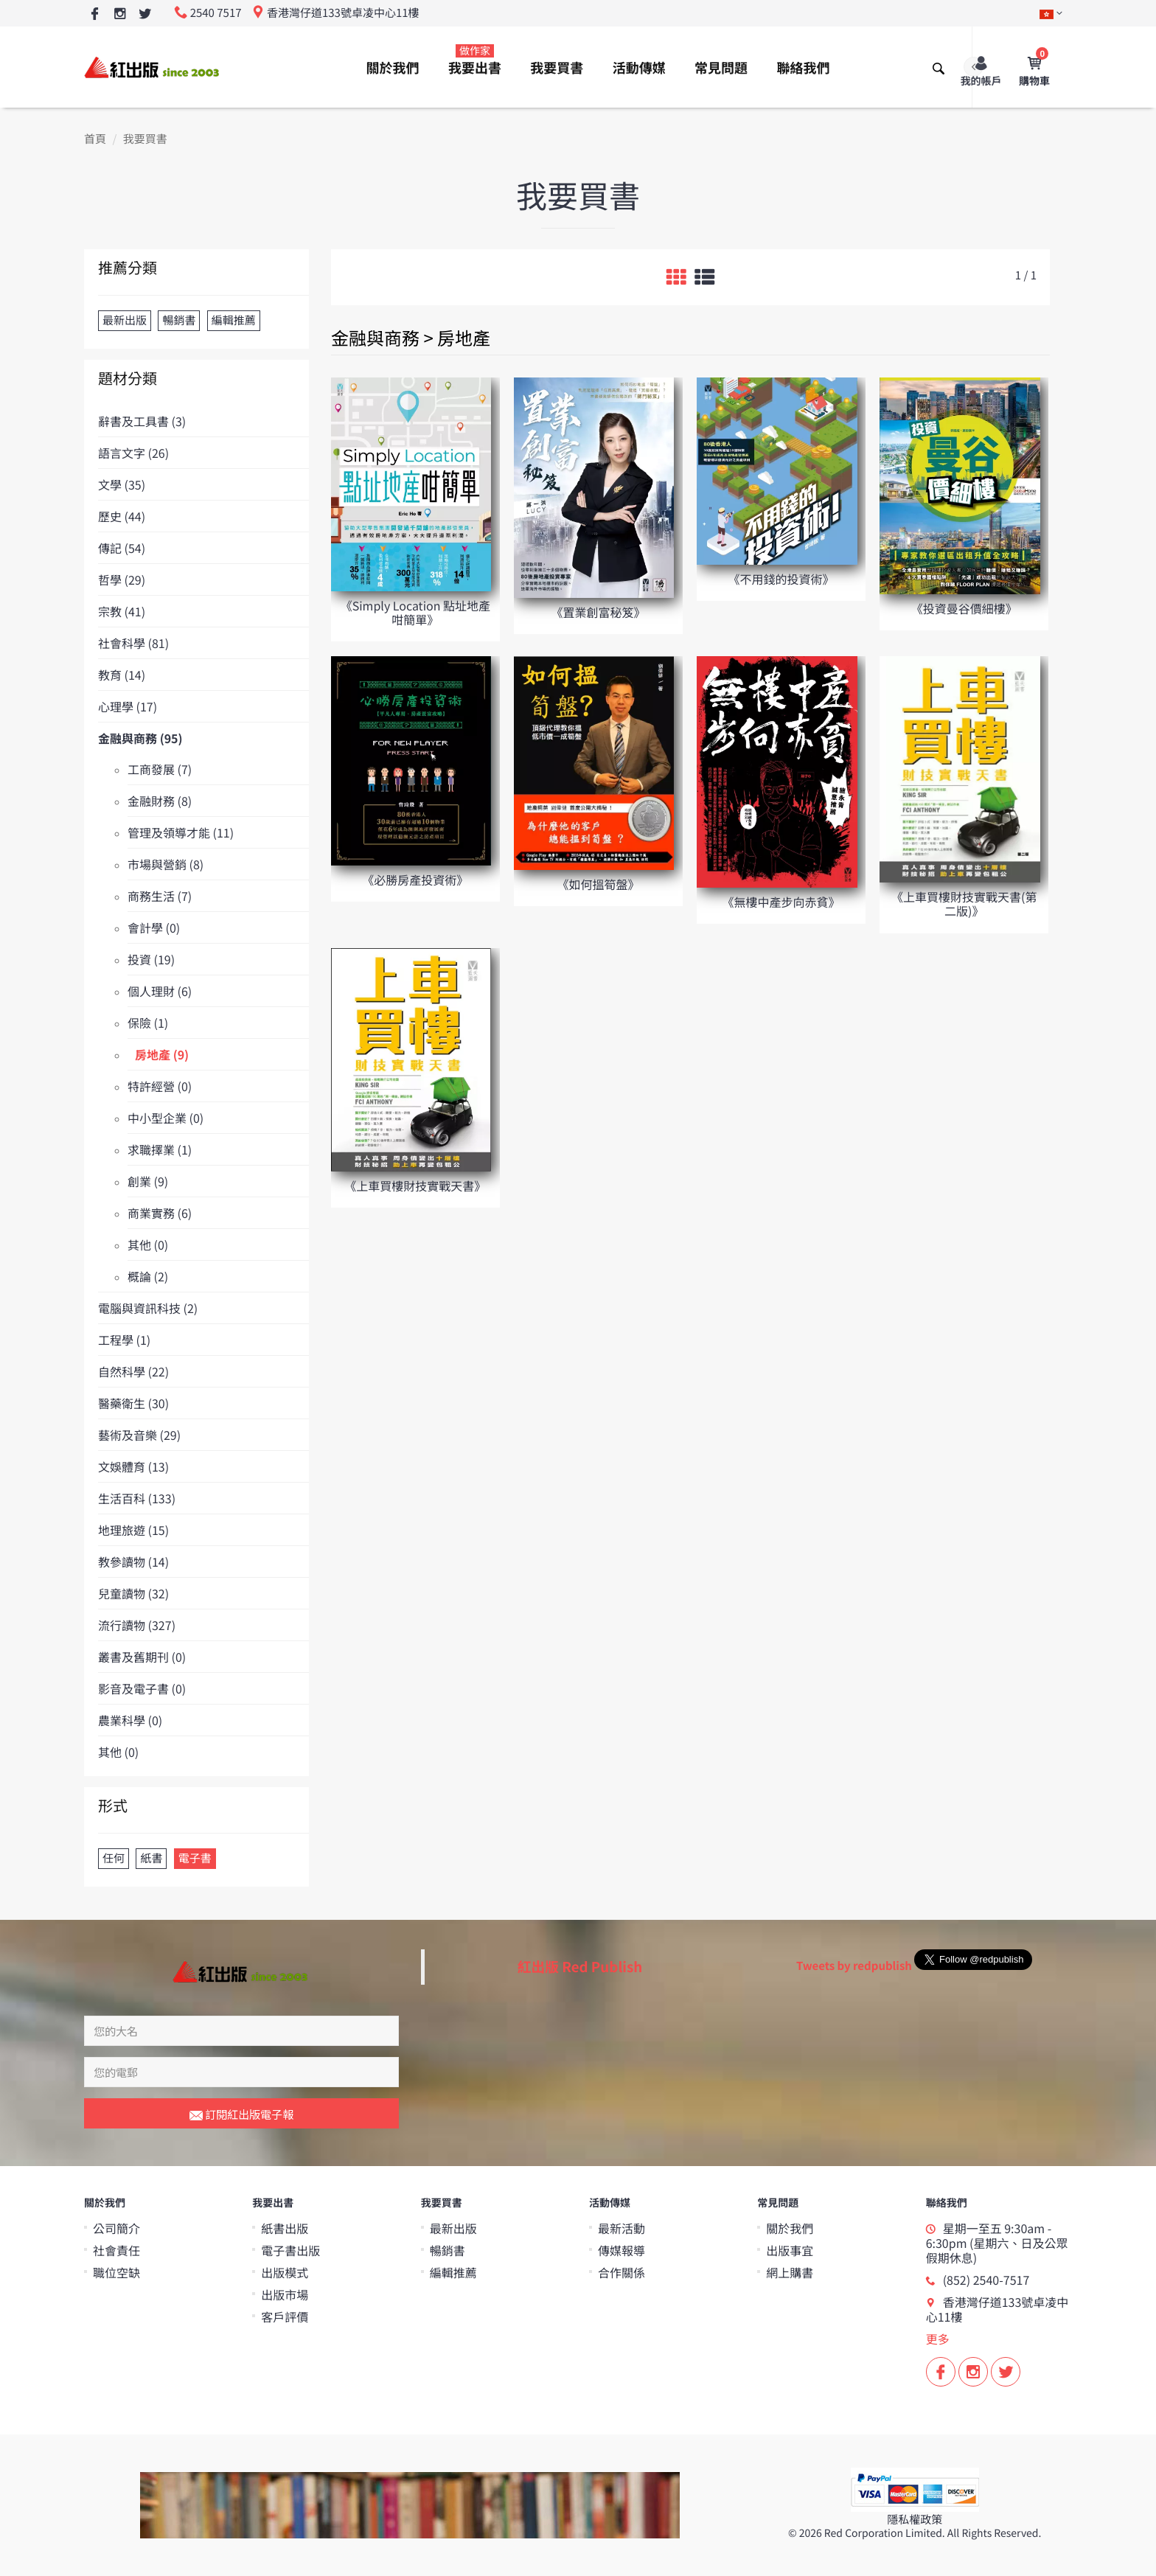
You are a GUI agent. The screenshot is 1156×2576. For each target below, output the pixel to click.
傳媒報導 (621, 2250)
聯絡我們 (802, 67)
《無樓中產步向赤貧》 (781, 902)
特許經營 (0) (160, 1086)
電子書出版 (290, 2250)
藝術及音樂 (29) (139, 1435)
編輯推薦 (453, 2272)
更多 (938, 2338)
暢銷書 (447, 2250)
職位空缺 (116, 2272)
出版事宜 (789, 2250)
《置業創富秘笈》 (598, 612)
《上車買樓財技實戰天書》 (415, 1185)
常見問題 (721, 67)
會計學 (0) (154, 927)
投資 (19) (151, 959)
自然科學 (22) (133, 1371)
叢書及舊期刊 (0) (142, 1656)
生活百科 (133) (136, 1498)
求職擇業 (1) (160, 1149)
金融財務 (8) (160, 801)
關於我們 (392, 67)
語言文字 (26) (133, 453)
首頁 (95, 139)
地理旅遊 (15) (133, 1530)
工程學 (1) (124, 1339)
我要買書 (556, 67)
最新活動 (621, 2228)
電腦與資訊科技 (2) (148, 1308)
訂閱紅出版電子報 (241, 2115)
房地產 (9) (162, 1054)
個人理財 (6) (160, 991)
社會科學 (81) (133, 643)
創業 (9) (148, 1181)
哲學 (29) (121, 579)
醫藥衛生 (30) (133, 1403)
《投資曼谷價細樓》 (964, 608)
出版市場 (284, 2294)
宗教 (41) (121, 611)
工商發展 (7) (160, 769)
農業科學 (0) (130, 1720)
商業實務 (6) (160, 1213)
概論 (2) (148, 1276)
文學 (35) (121, 484)
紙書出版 (284, 2228)
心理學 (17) (127, 706)
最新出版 (453, 2228)
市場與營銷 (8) (165, 864)
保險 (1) (148, 1022)
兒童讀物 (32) (133, 1593)
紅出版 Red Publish (580, 1967)
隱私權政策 (914, 2519)
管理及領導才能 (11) (181, 832)
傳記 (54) (121, 548)
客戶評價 (284, 2316)
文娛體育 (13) (133, 1466)
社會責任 (116, 2250)
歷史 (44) (121, 516)
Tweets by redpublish (854, 1966)
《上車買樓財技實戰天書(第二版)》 (964, 903)
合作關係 (621, 2272)
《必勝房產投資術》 (415, 879)
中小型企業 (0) (165, 1118)
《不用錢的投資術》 (781, 579)
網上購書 (789, 2272)
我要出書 (474, 60)
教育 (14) (121, 674)
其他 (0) (148, 1244)
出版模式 (284, 2272)
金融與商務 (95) (140, 738)
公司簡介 (116, 2228)
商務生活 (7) (160, 896)
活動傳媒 (639, 67)
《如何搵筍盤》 (598, 884)
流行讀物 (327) (136, 1625)
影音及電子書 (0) (142, 1688)
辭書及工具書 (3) (142, 421)
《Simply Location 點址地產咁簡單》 (415, 612)
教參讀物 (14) (133, 1561)
